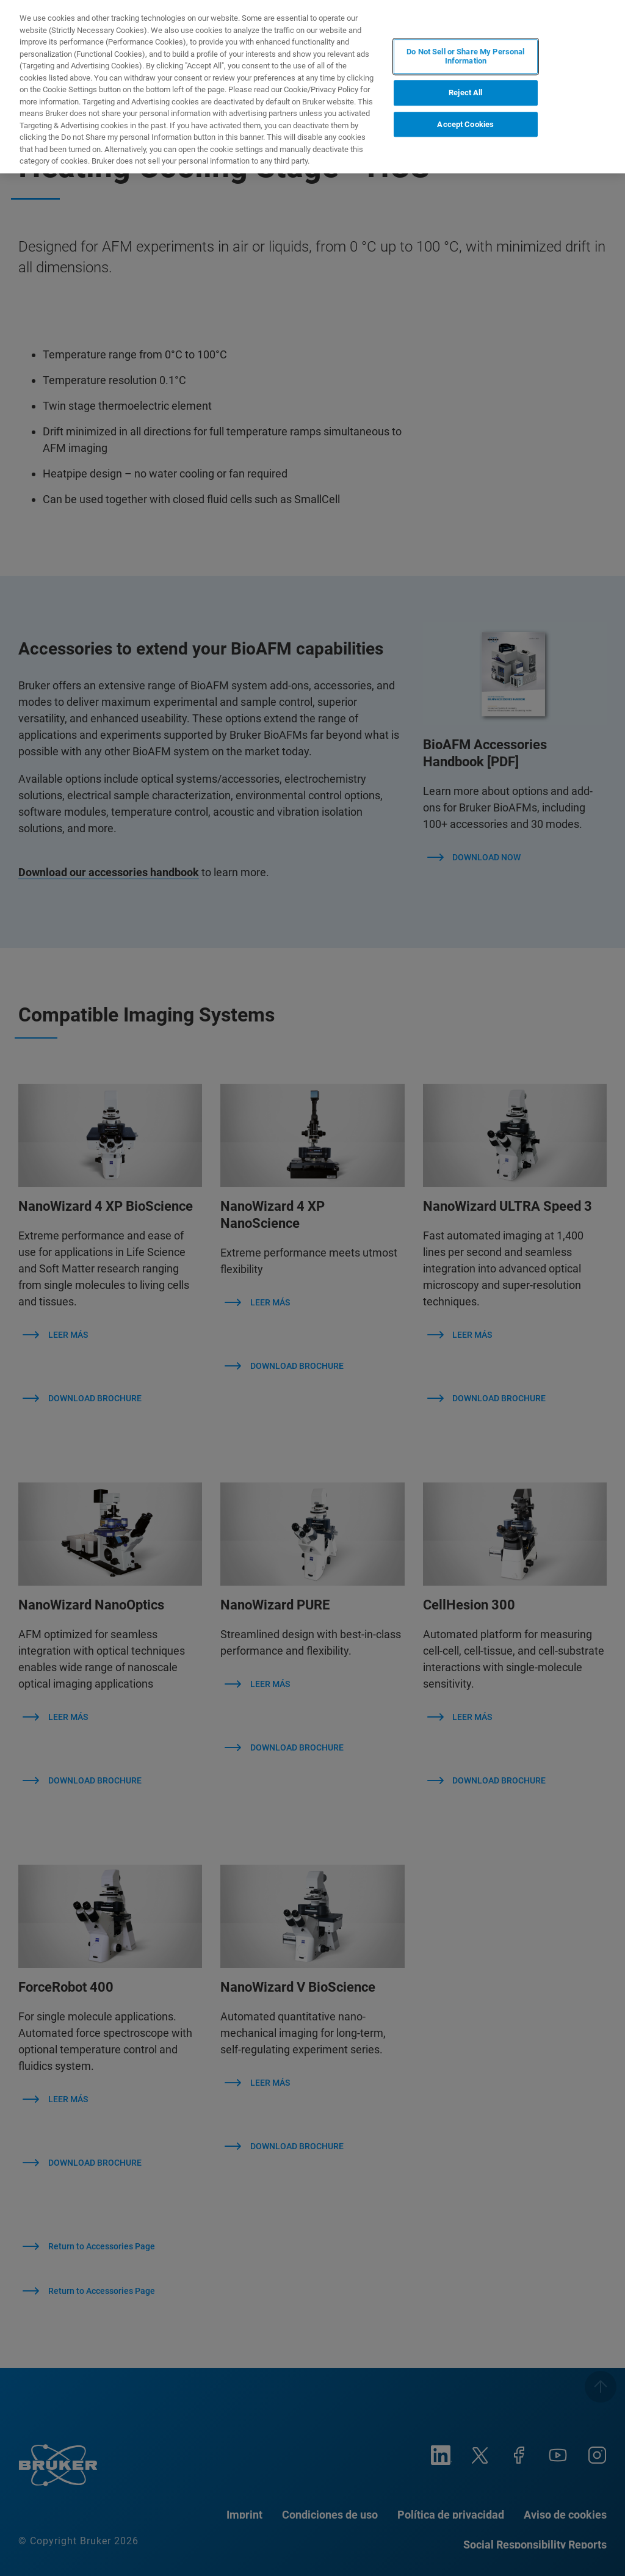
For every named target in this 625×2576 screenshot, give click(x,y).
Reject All (465, 92)
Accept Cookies (465, 124)
